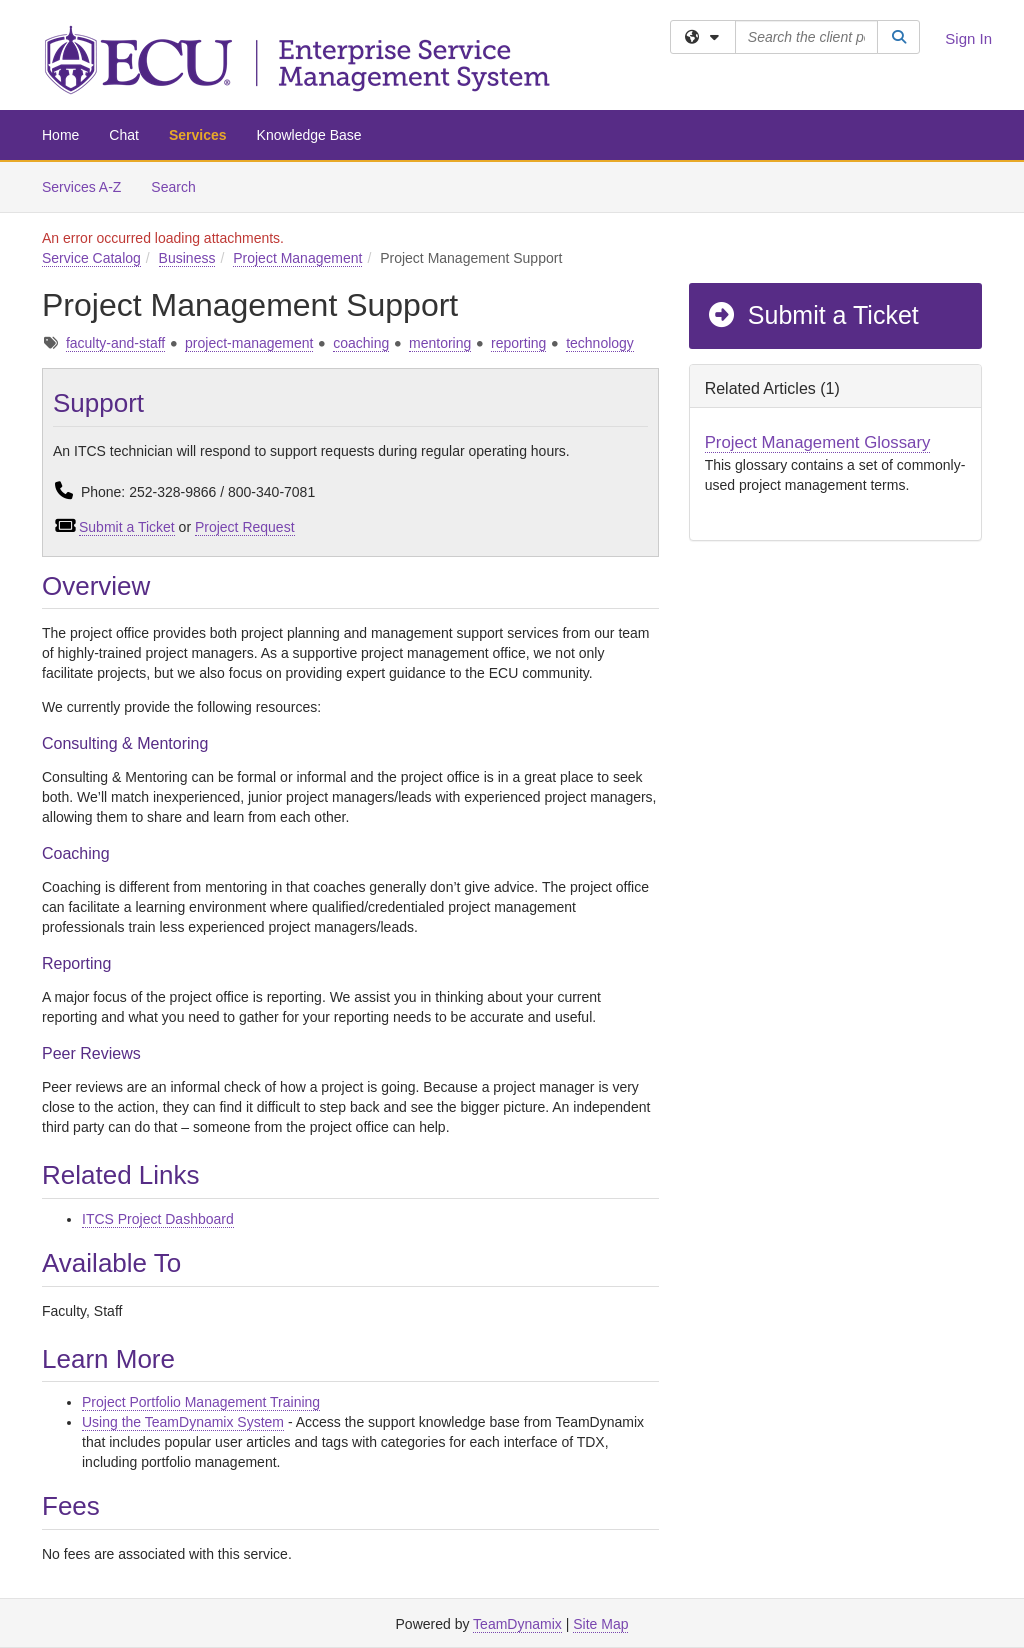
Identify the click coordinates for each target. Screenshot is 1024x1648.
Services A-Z (81, 187)
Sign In (968, 38)
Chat (124, 135)
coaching (361, 343)
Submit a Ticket (127, 527)
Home (60, 135)
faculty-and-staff (115, 343)
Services (198, 135)
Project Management (297, 258)
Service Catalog (91, 258)
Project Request (245, 527)
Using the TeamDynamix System (183, 1422)
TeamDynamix (517, 1624)
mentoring (440, 343)
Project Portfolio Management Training (201, 1402)
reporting (518, 343)
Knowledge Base (309, 135)
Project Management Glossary (818, 442)
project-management (249, 343)
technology (600, 343)
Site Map (600, 1624)
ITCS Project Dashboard (158, 1219)
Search (180, 185)
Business (187, 258)
